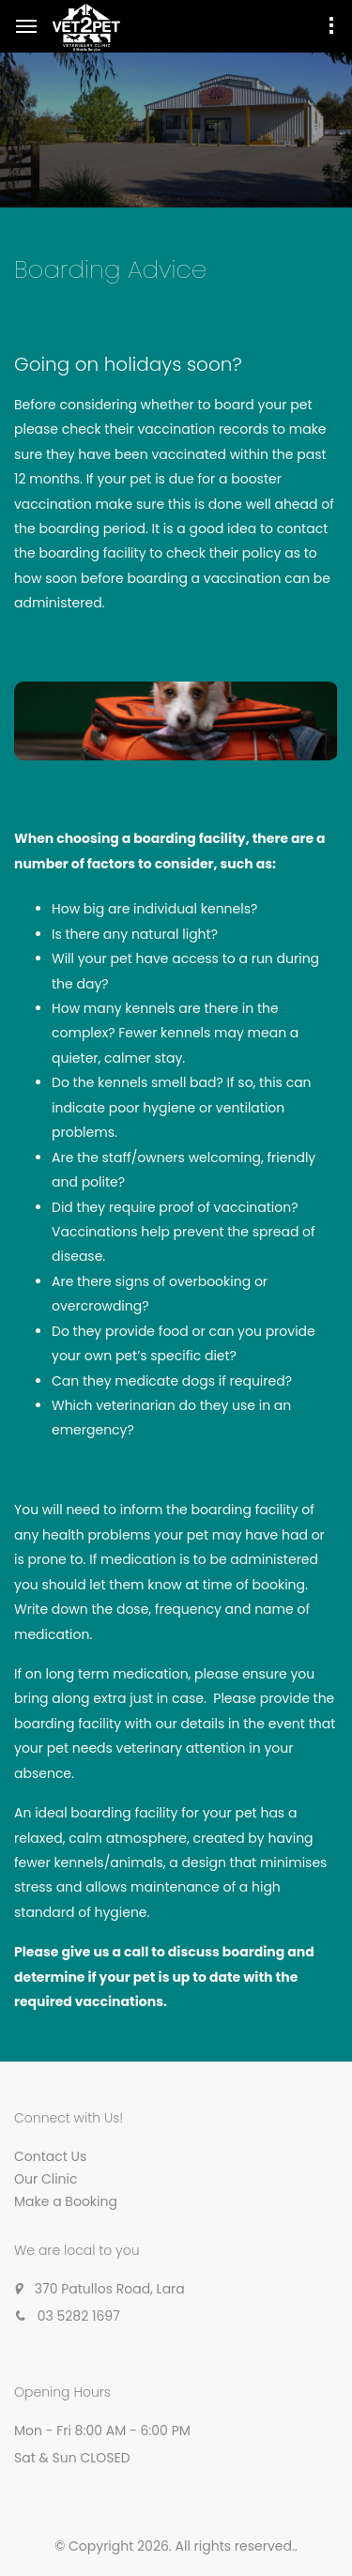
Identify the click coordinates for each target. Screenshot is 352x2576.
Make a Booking (65, 2201)
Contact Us (50, 2156)
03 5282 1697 (79, 2316)
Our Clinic (46, 2179)
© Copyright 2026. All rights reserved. (174, 2546)
